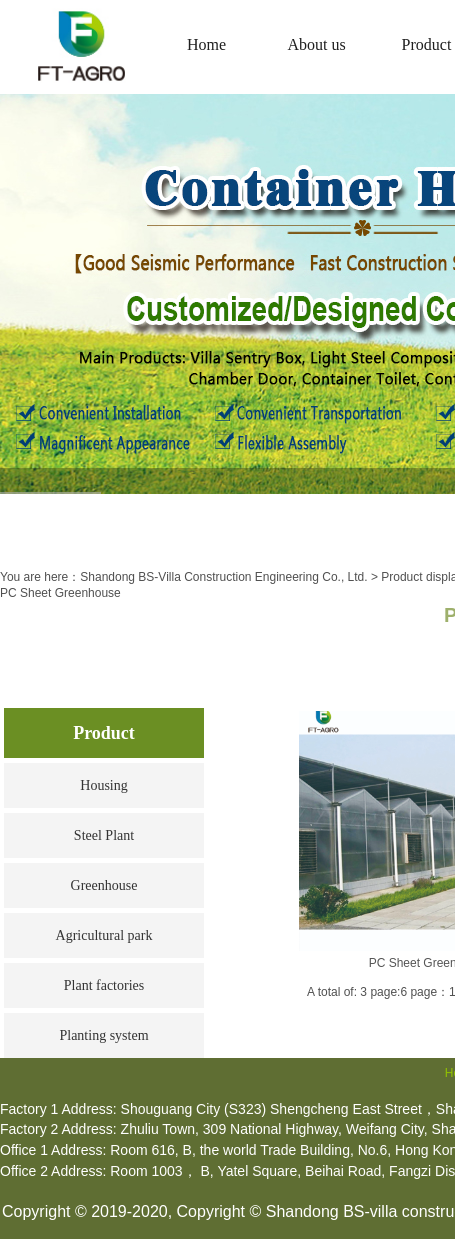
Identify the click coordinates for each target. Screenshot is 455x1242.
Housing (103, 785)
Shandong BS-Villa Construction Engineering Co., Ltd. (223, 577)
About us (316, 44)
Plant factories (104, 985)
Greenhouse (104, 885)
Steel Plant (104, 835)
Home (206, 44)
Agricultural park (104, 935)
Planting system (103, 1035)
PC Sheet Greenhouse (60, 593)
